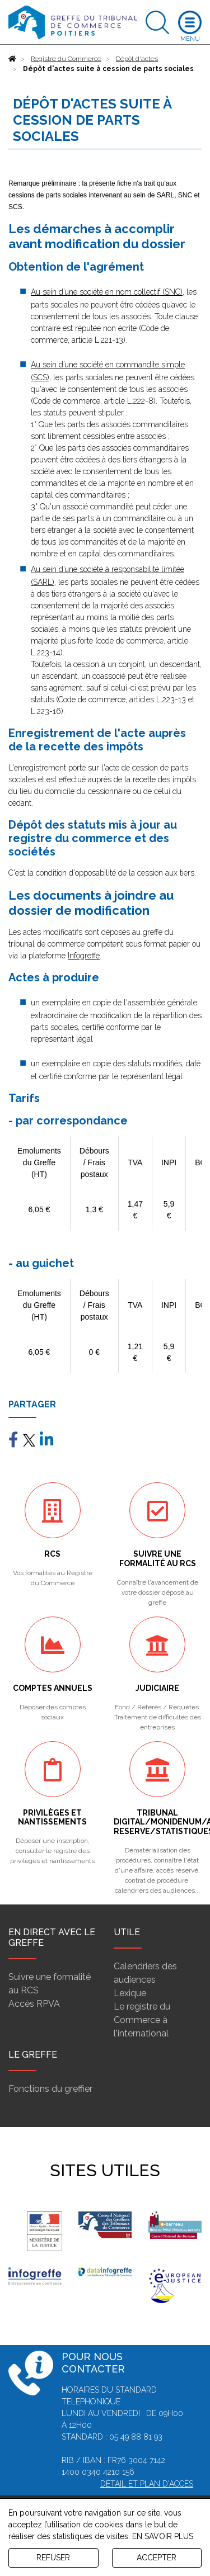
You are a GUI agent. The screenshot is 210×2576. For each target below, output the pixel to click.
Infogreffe (84, 955)
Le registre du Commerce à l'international (142, 2020)
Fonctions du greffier (50, 2088)
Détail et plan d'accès (146, 2483)
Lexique (130, 1993)
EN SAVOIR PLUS (162, 2536)
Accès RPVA (34, 2003)
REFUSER (53, 2557)
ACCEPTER (156, 2557)
